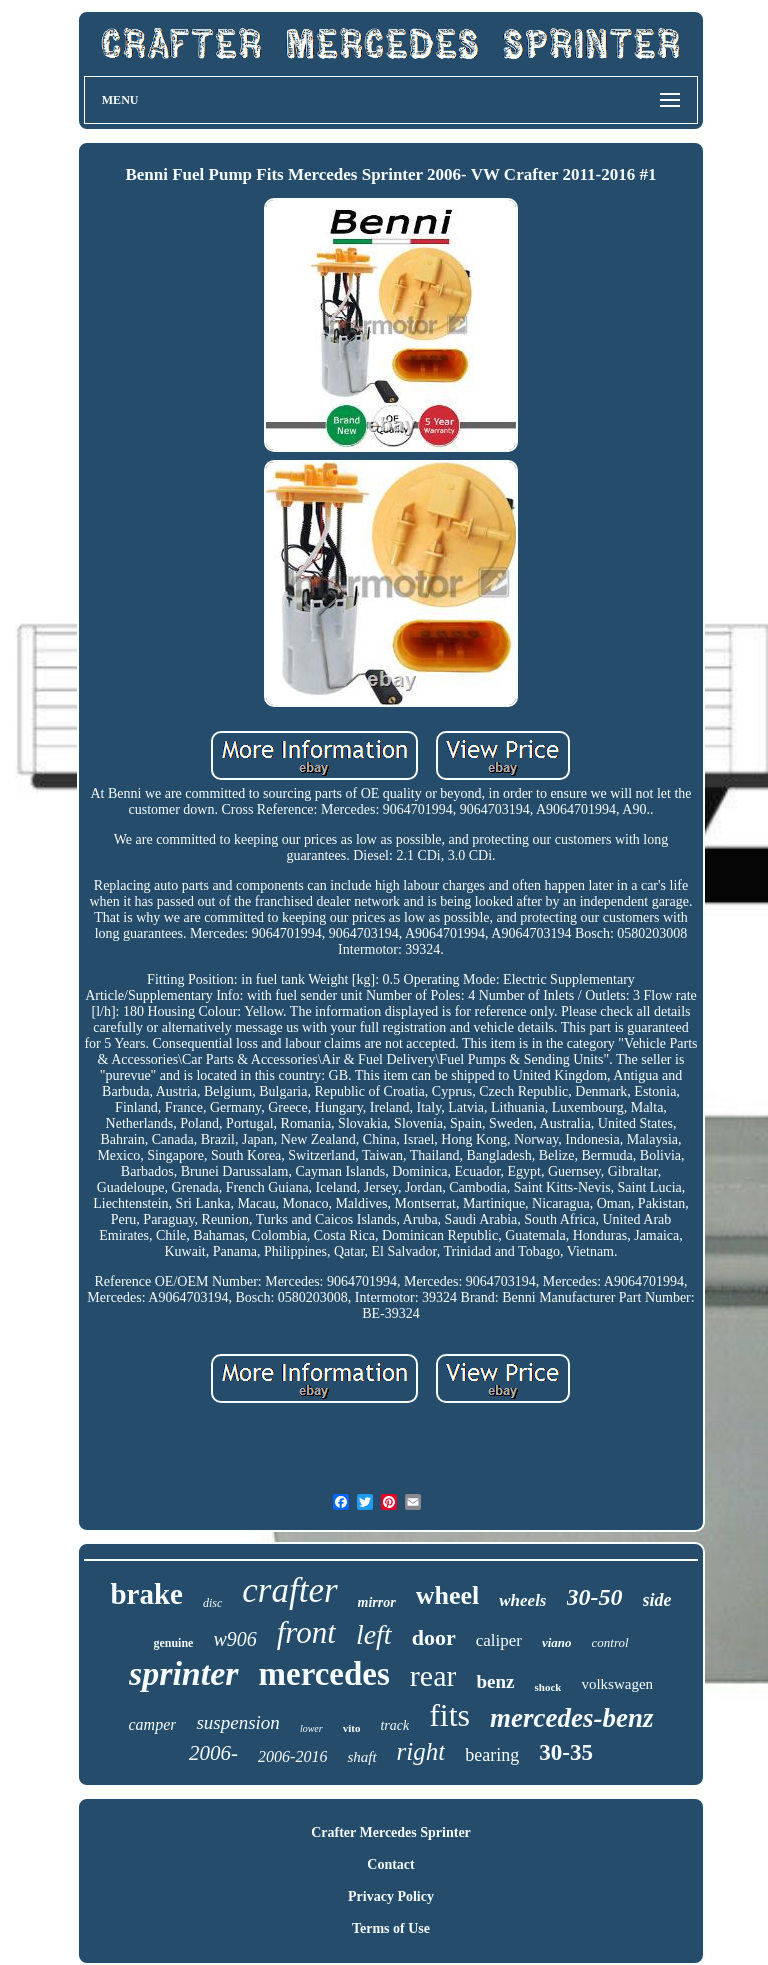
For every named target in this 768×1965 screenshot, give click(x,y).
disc (212, 1603)
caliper (499, 1640)
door (434, 1637)
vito (352, 1728)
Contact (390, 1864)
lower (311, 1728)
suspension (237, 1722)
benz (495, 1681)
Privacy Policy (391, 1896)
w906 (234, 1639)
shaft (361, 1757)
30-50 (595, 1597)
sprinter (184, 1673)
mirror (377, 1602)
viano (557, 1642)
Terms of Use (391, 1928)
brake (146, 1594)
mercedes (324, 1674)
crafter (289, 1590)
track (394, 1725)
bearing (492, 1755)
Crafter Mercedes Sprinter (391, 1832)
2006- (213, 1753)
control (610, 1642)
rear (433, 1675)
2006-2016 (292, 1756)
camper (152, 1724)
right (421, 1751)
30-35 (566, 1752)
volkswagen (617, 1684)
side (657, 1600)
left (374, 1634)
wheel (448, 1595)
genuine (173, 1643)
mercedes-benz (571, 1718)
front (306, 1632)
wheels (522, 1600)
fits (449, 1715)
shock (547, 1687)
